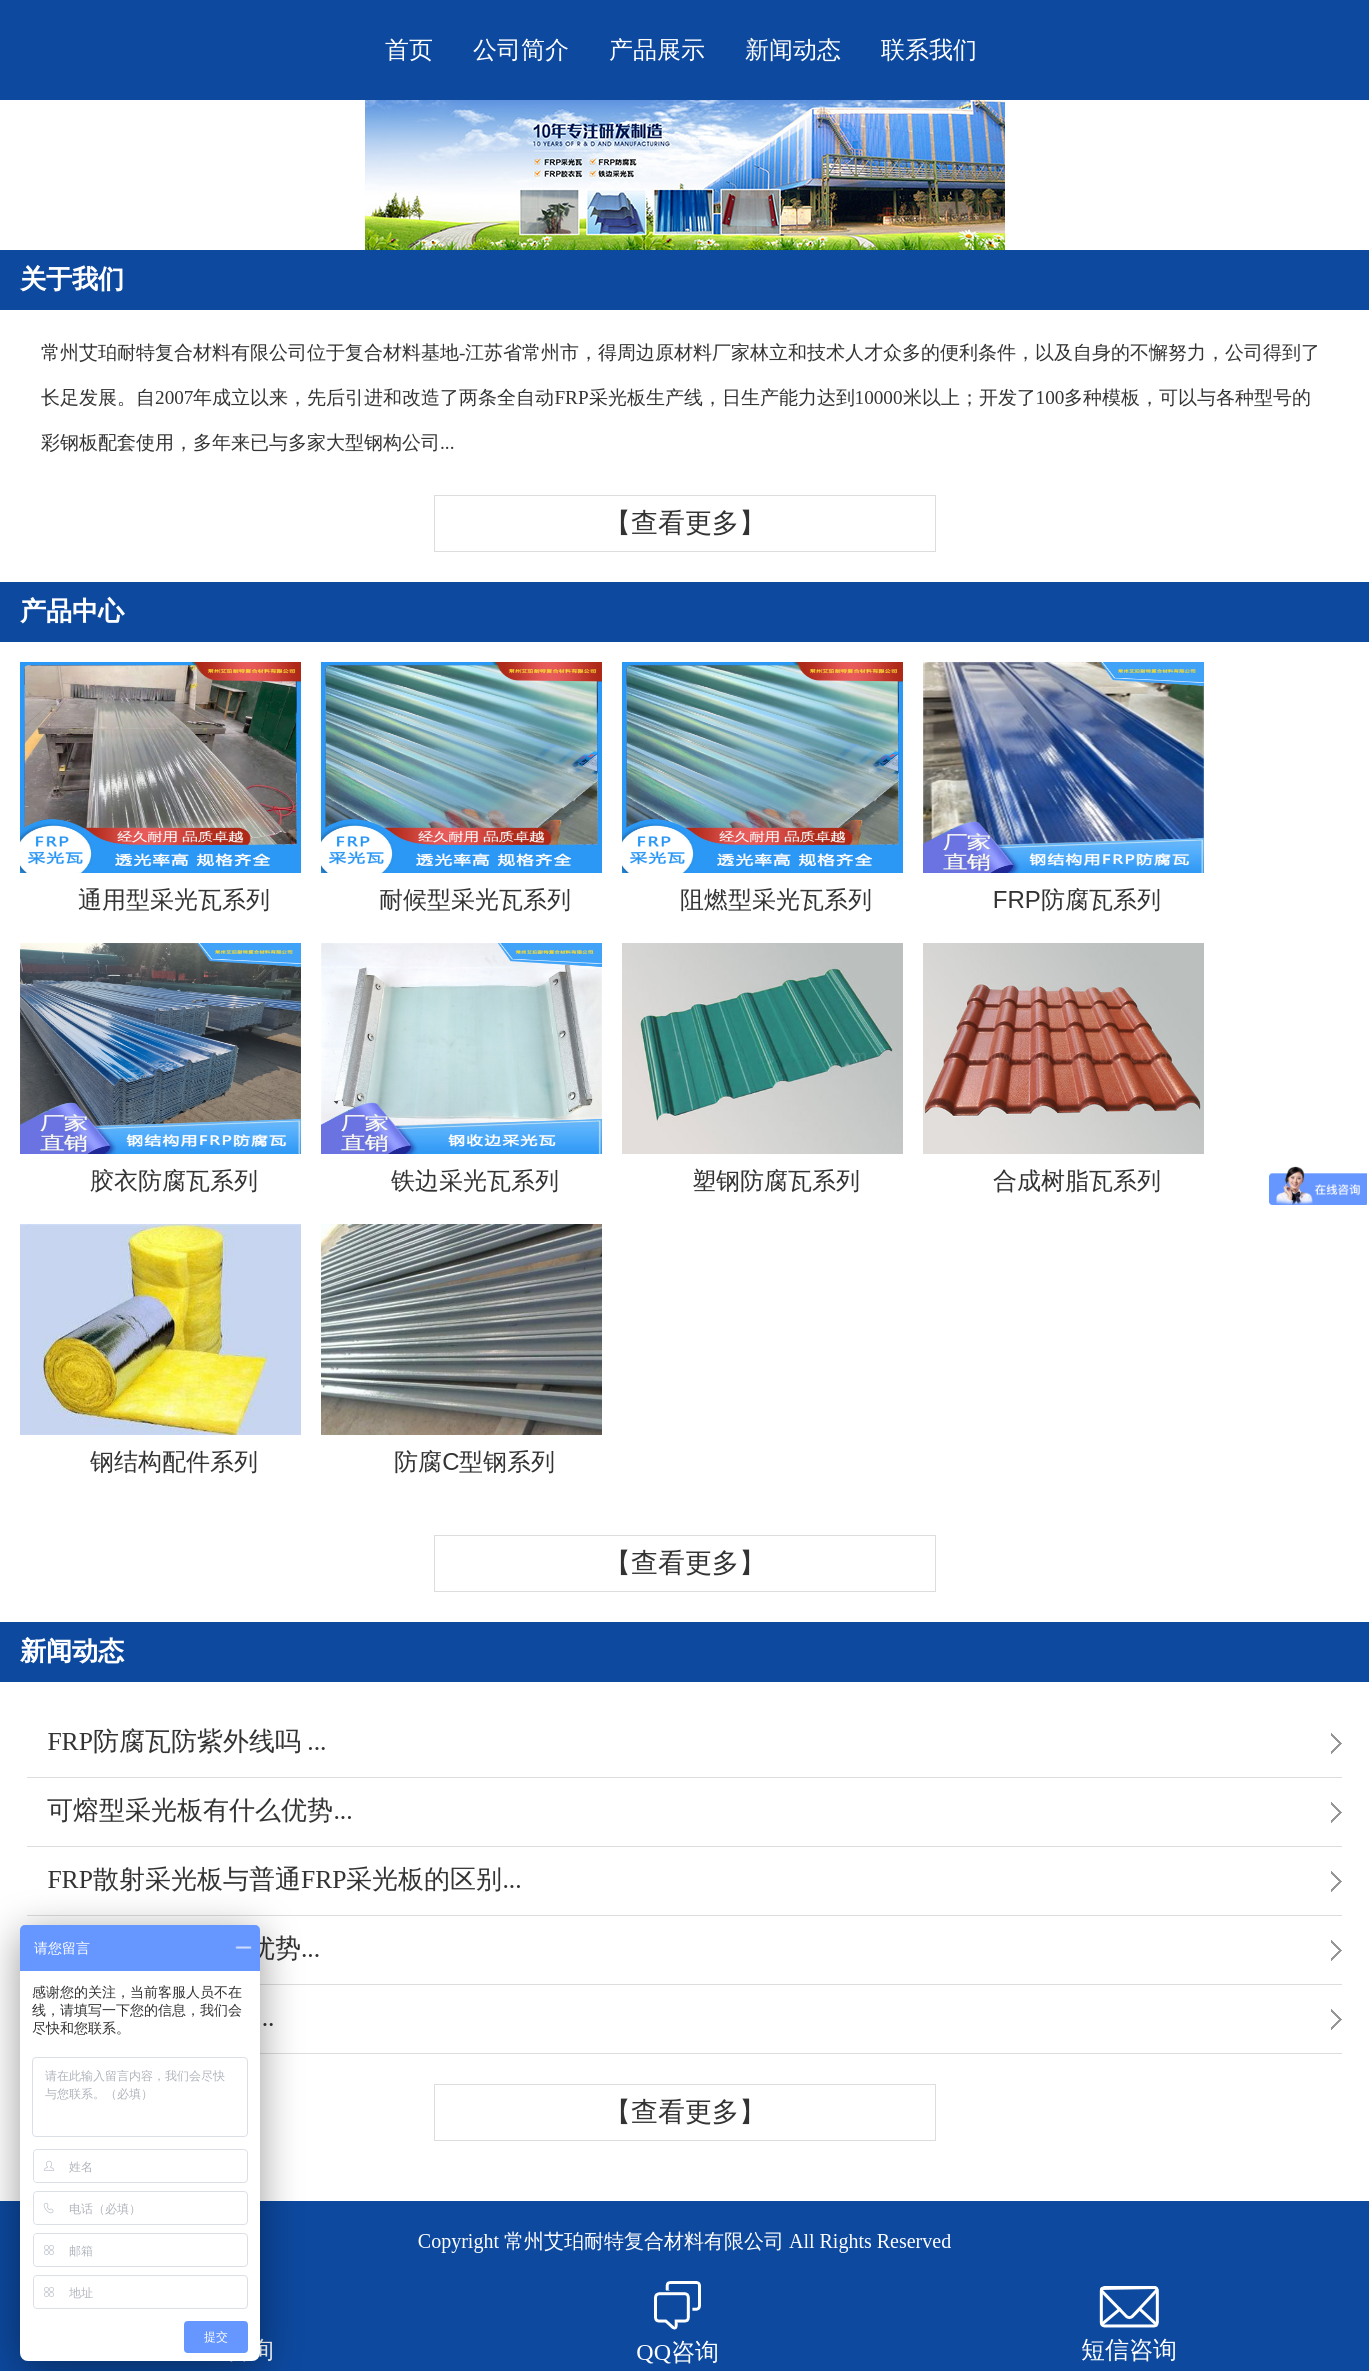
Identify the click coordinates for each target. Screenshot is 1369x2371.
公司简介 (521, 50)
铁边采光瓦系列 (461, 1068)
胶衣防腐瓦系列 (160, 1068)
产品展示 (657, 50)
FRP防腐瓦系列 (1063, 787)
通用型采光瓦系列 (160, 787)
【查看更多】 (685, 523)
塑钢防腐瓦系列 (762, 1068)
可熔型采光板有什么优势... (199, 1810)
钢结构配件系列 (160, 1349)
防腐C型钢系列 (461, 1349)
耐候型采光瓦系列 (461, 787)
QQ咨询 (677, 2323)
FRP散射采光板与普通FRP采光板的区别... (284, 1879)
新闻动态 (793, 50)
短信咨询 (1129, 2324)
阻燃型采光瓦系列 (762, 787)
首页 (409, 50)
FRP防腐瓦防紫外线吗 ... (186, 1741)
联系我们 (929, 50)
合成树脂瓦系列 (1063, 1068)
